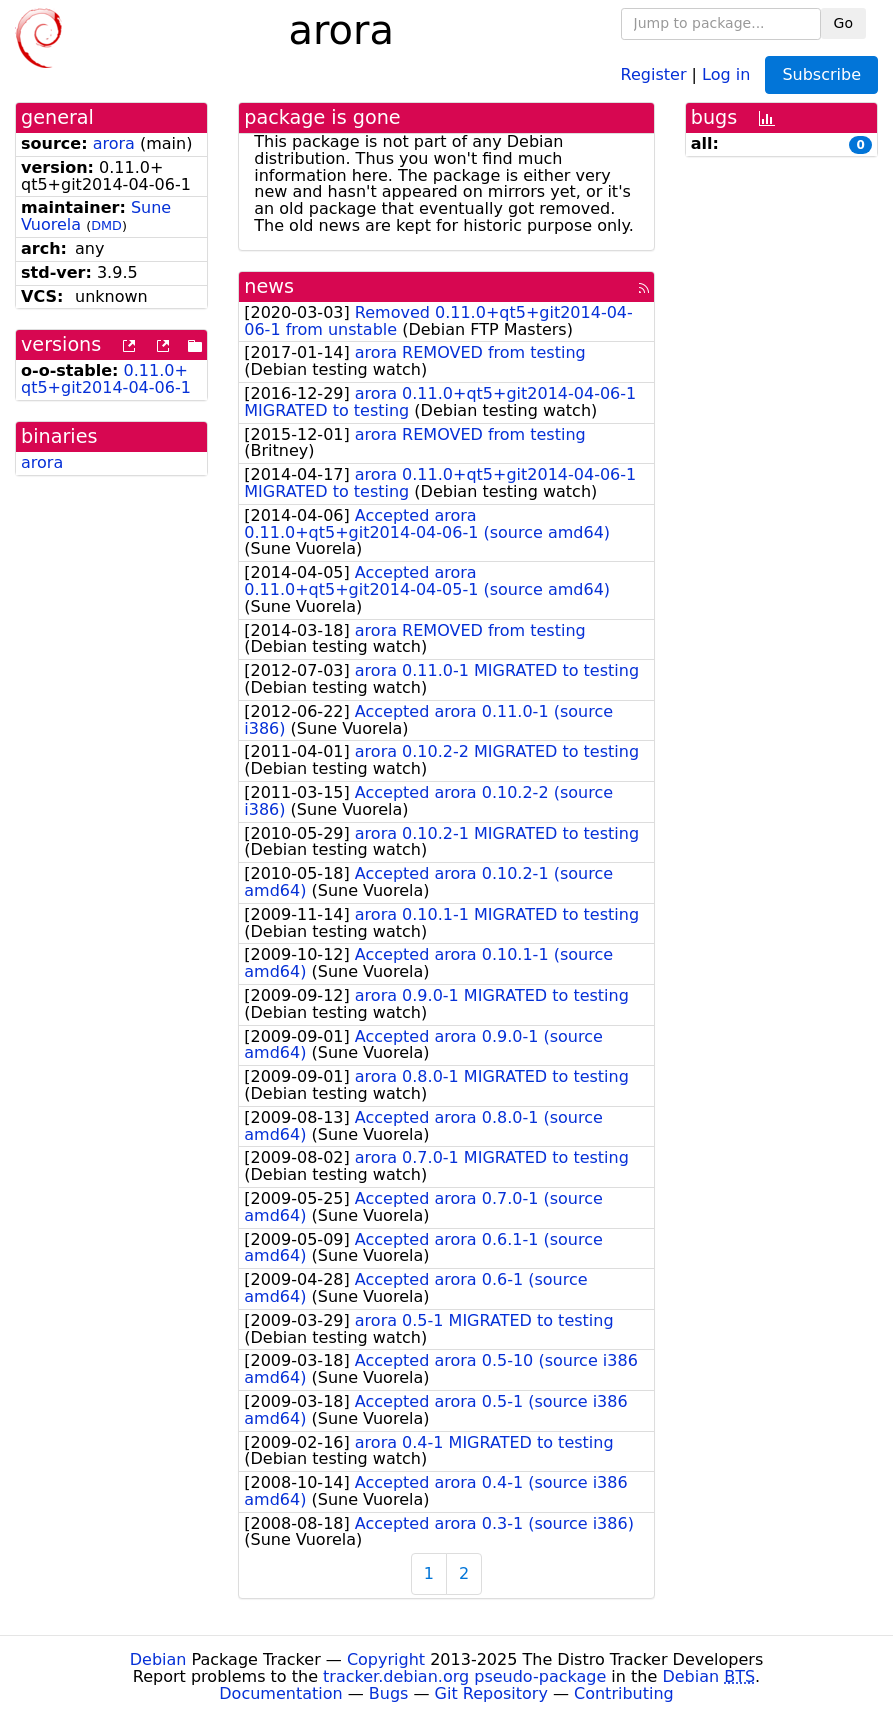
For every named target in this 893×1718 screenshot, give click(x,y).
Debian (158, 1659)
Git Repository (491, 1693)
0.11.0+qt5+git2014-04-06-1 (106, 379)
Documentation (280, 1693)
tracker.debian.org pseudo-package (464, 1676)
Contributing (624, 1693)
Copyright (386, 1659)
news (269, 286)
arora (114, 143)
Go (843, 23)
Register (654, 73)
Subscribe (821, 74)
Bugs (389, 1693)
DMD (106, 225)
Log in (726, 73)
